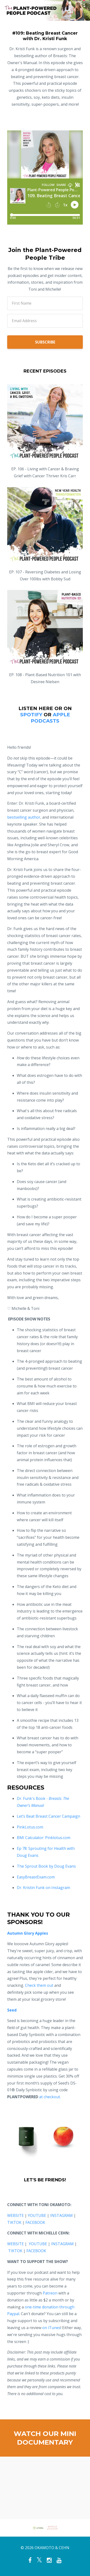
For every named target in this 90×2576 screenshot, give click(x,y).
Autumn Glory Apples (27, 1933)
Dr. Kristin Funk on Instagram (43, 1887)
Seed (12, 2010)
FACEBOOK (35, 2222)
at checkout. (50, 2096)
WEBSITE (15, 2215)
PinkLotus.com (30, 1827)
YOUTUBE (37, 2215)
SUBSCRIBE (45, 342)
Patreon (50, 2293)
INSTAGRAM (61, 2215)
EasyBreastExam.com (36, 1877)
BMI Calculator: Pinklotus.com (43, 1837)
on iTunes (51, 2327)
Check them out (39, 1985)
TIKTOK (14, 2222)
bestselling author (23, 817)
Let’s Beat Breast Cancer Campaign (48, 1816)
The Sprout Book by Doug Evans (46, 1866)
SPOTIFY (31, 715)
